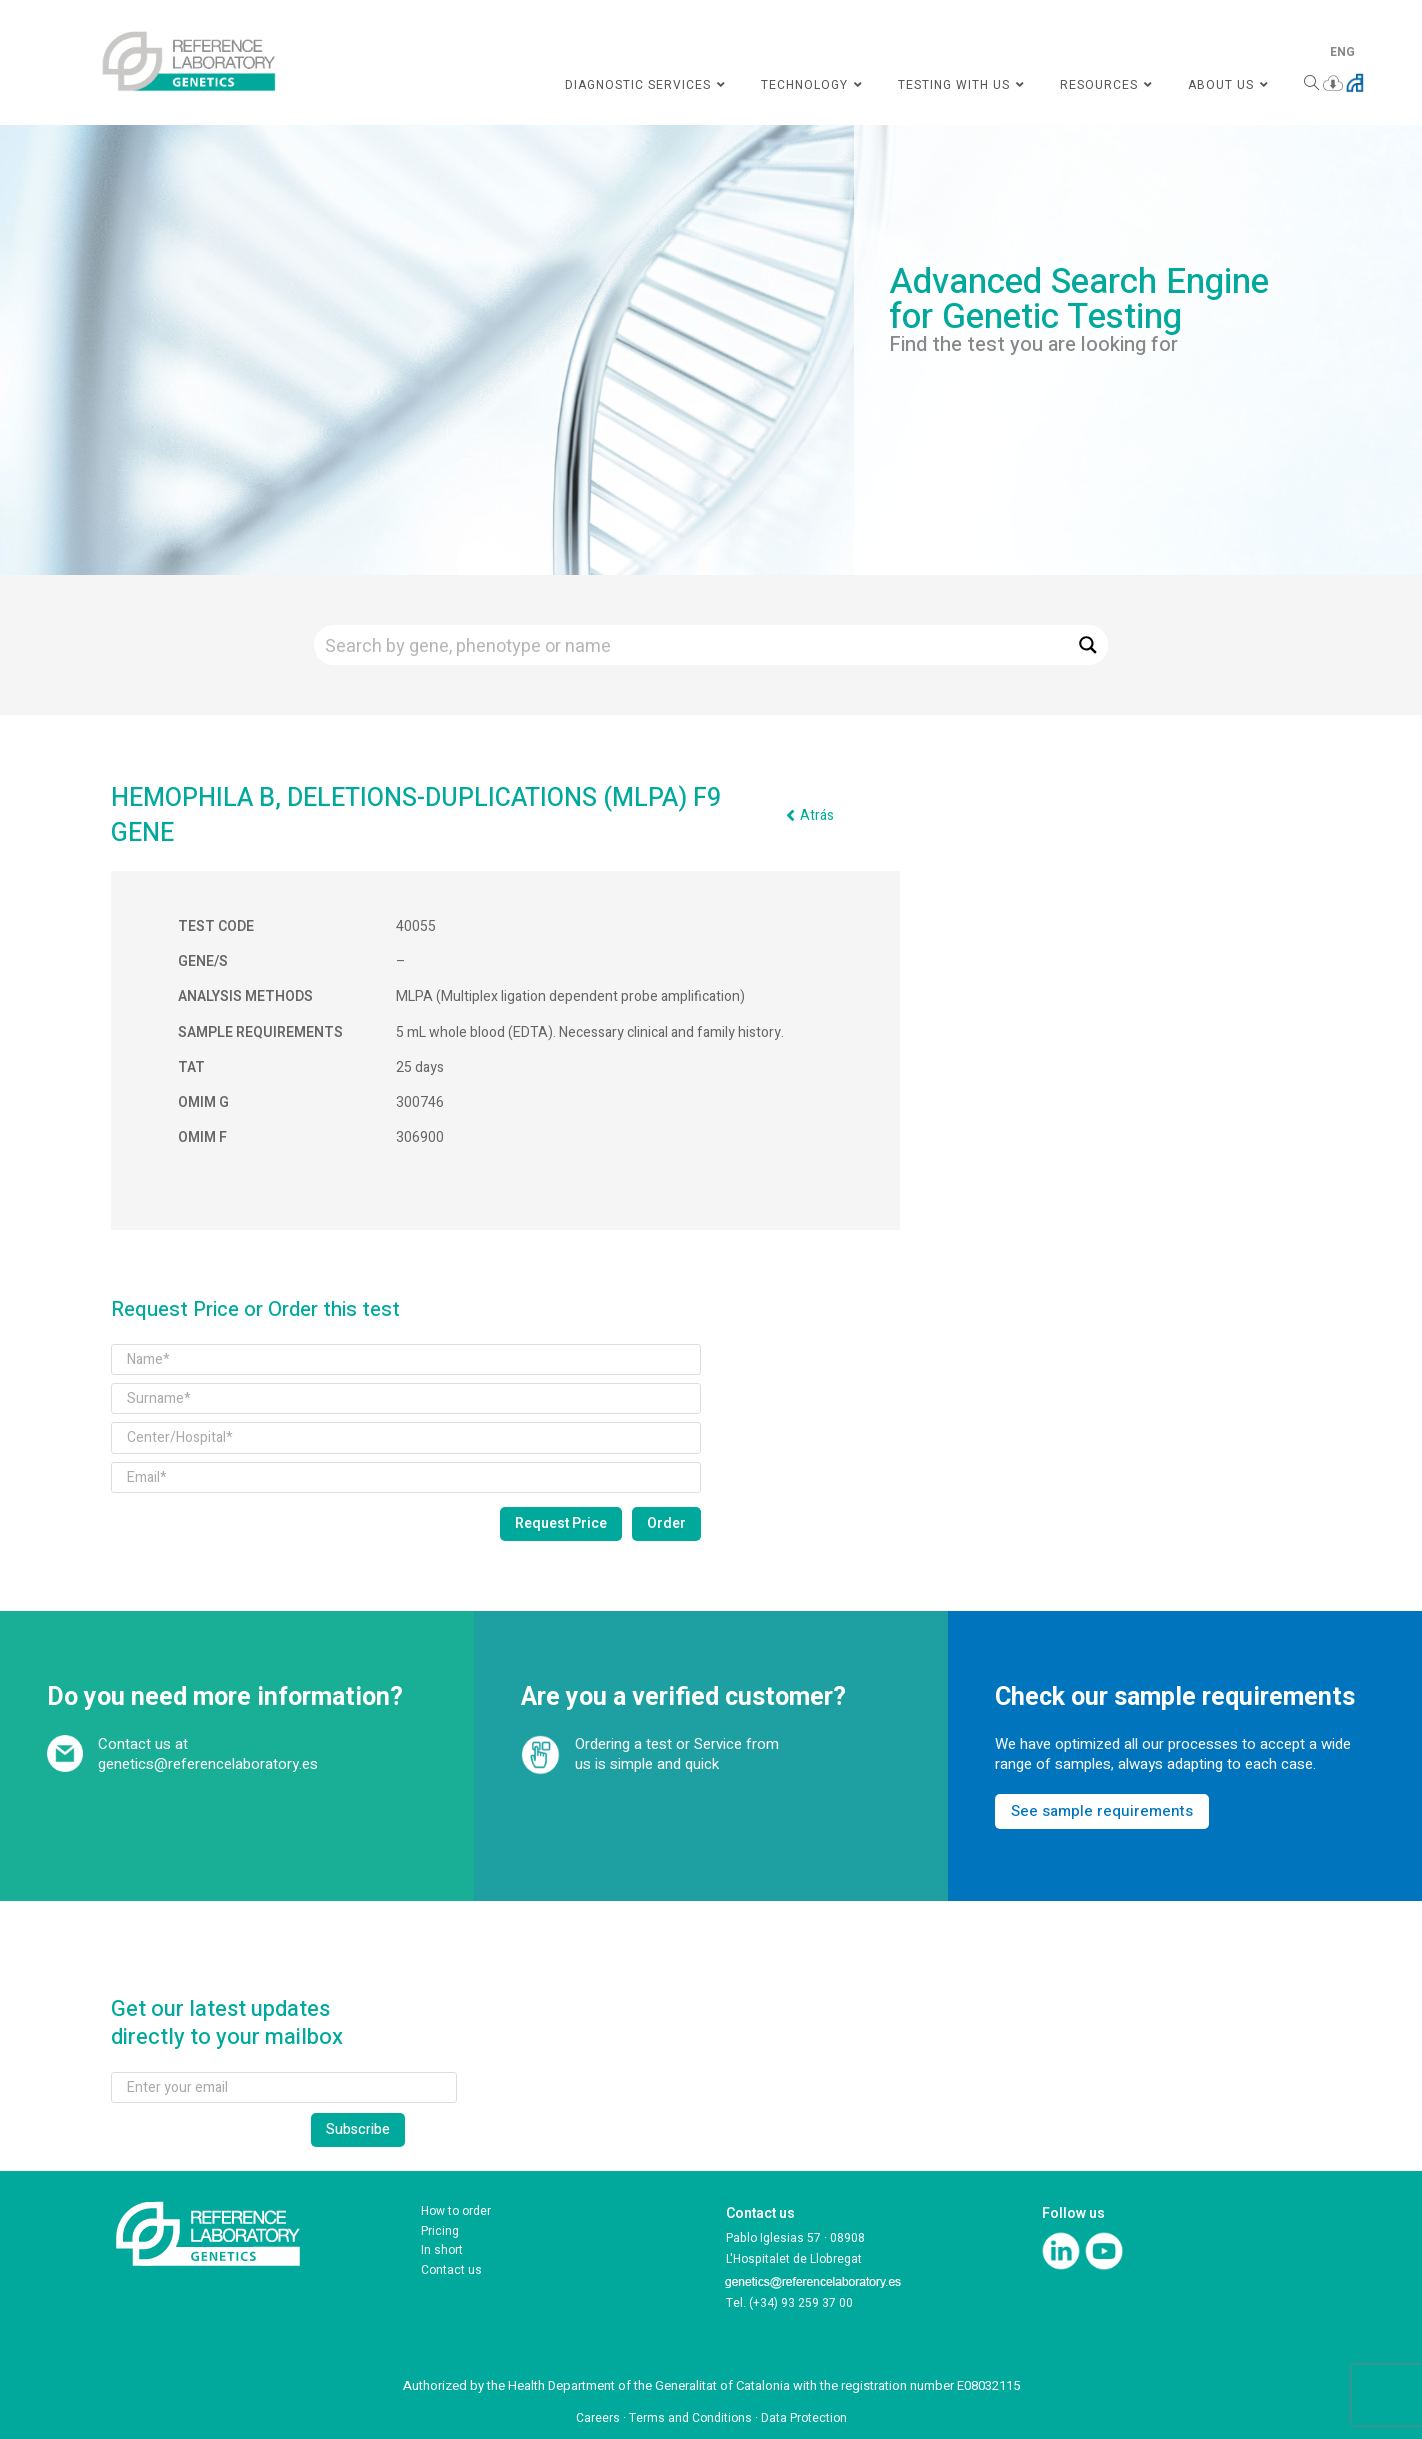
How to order (456, 2211)
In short (442, 2250)
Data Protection (804, 2418)
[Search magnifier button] (1088, 645)
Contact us (451, 2270)
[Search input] (691, 645)
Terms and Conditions (690, 2418)
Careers (598, 2418)
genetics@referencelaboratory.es (208, 1764)
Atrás (817, 815)
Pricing (440, 2231)
